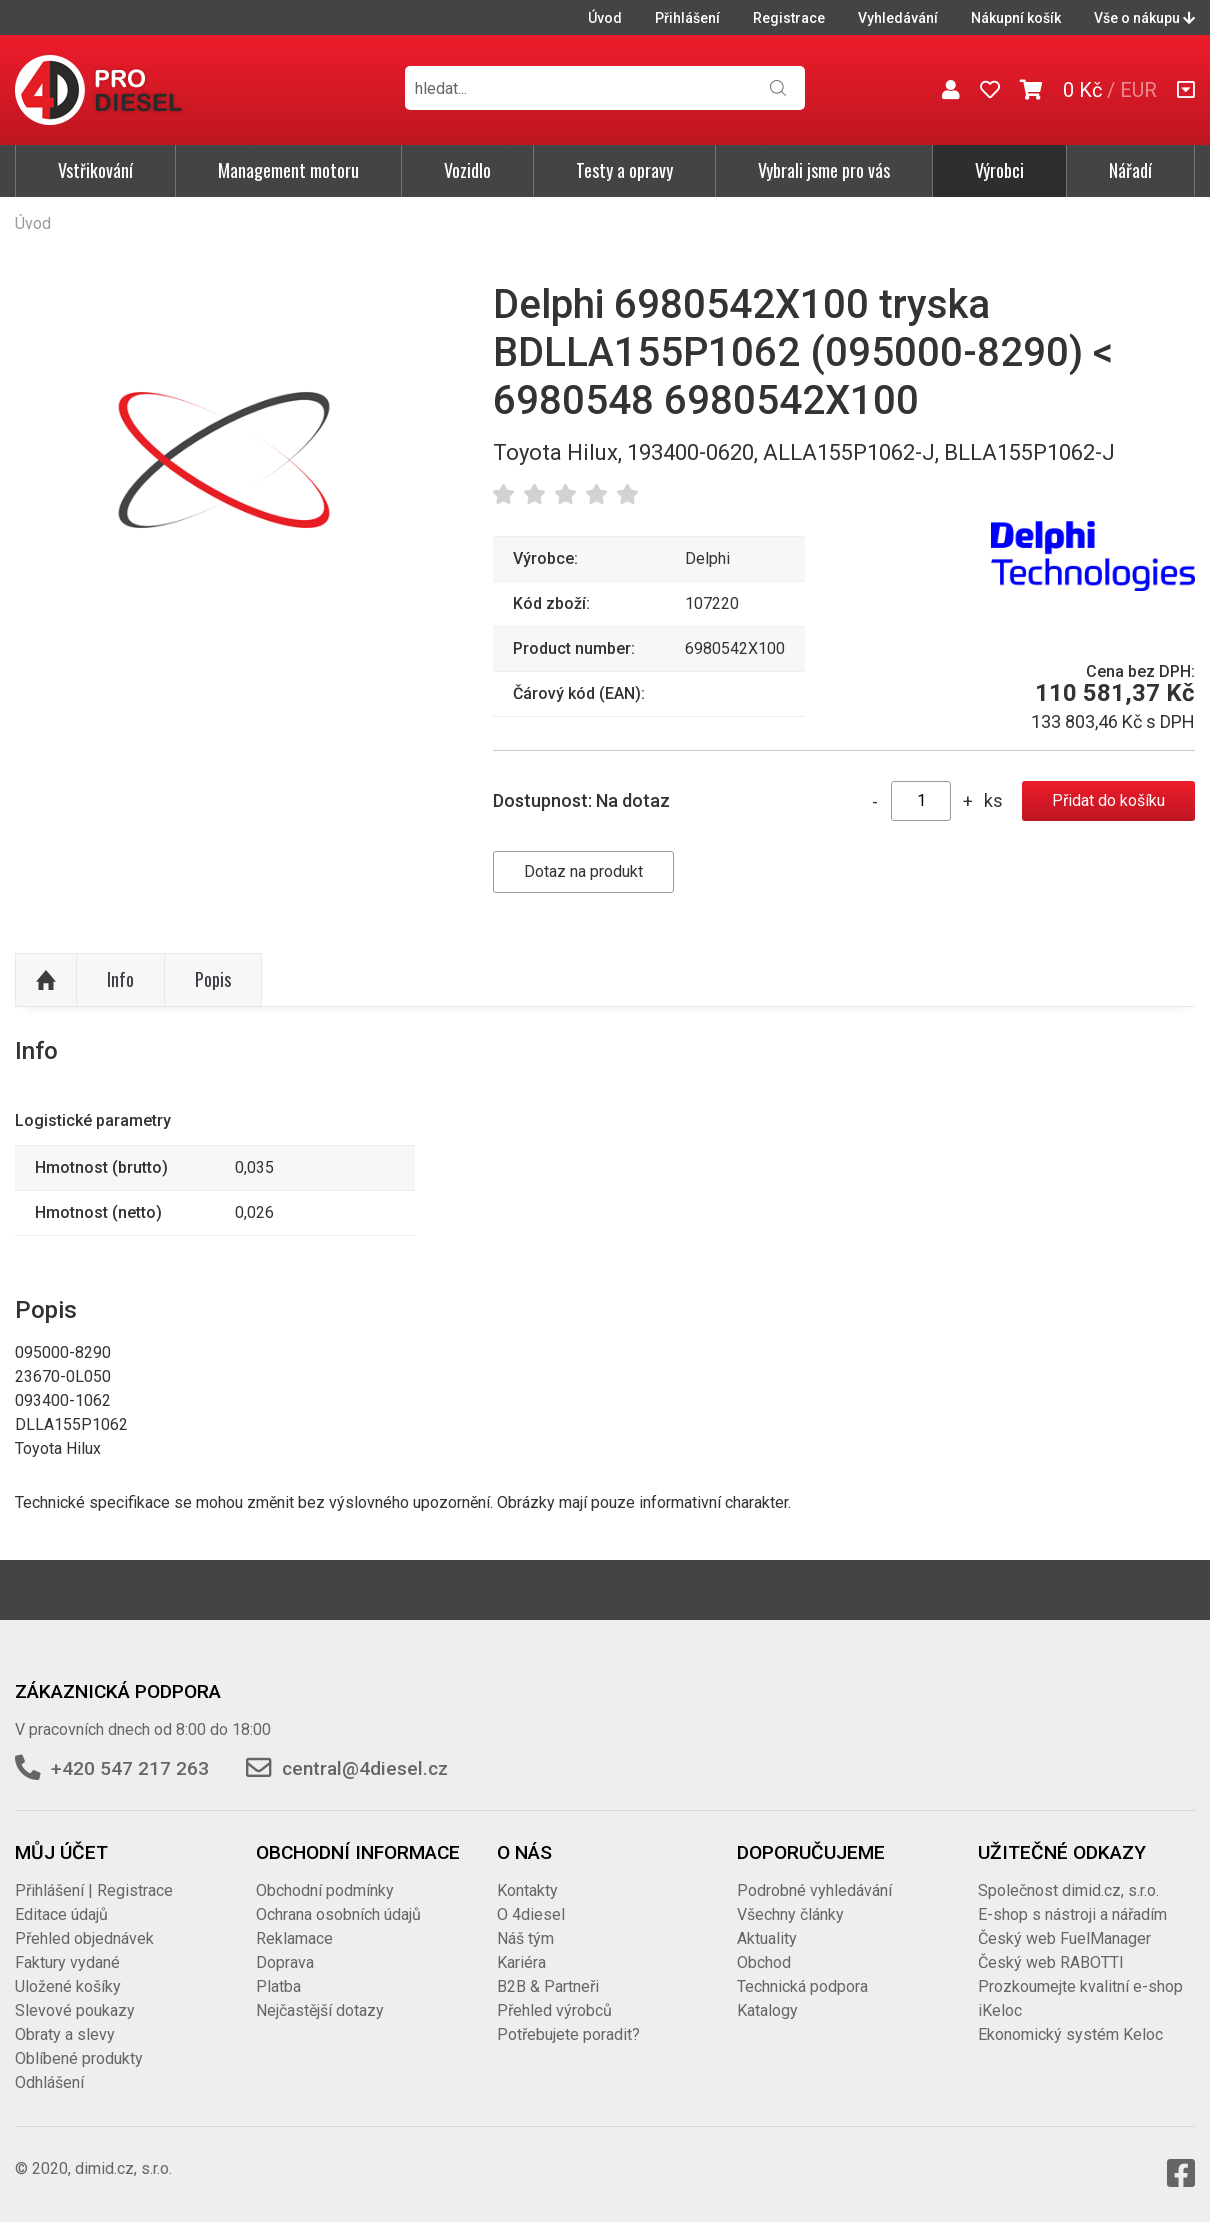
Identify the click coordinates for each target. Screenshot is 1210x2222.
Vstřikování (95, 170)
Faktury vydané (67, 1962)
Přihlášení (687, 18)
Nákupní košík (1016, 18)
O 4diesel (531, 1914)
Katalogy (767, 2010)
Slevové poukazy (75, 2010)
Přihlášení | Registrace (94, 1890)
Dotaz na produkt (583, 871)
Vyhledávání (898, 18)
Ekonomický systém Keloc (1070, 2034)
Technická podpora (802, 1986)
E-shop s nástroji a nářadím (1072, 1914)
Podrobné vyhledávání (814, 1890)
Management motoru (288, 170)
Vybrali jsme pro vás (824, 170)
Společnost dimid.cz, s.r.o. (1068, 1890)
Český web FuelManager (1064, 1938)
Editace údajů (61, 1914)
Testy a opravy (624, 170)
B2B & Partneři (548, 1986)
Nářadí (1130, 170)
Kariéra (521, 1962)
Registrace (789, 18)
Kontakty (527, 1890)
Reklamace (294, 1938)
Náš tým (525, 1938)
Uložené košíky (68, 1986)
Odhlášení (49, 2082)
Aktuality (767, 1938)
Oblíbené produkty (79, 2058)
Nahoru (46, 980)
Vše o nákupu (1144, 18)
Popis (213, 979)
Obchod (764, 1962)
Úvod (605, 18)
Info (120, 979)
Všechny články (790, 1914)
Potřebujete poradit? (568, 2034)
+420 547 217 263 (130, 1768)
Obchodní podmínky (325, 1890)
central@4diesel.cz (365, 1768)
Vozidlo (467, 170)
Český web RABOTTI (1051, 1962)
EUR (1138, 90)
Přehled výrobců (554, 2010)
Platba (278, 1986)
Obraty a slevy (65, 2034)
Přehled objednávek (84, 1938)
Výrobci (999, 170)
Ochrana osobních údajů (338, 1914)
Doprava (285, 1962)
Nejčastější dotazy (320, 2010)
